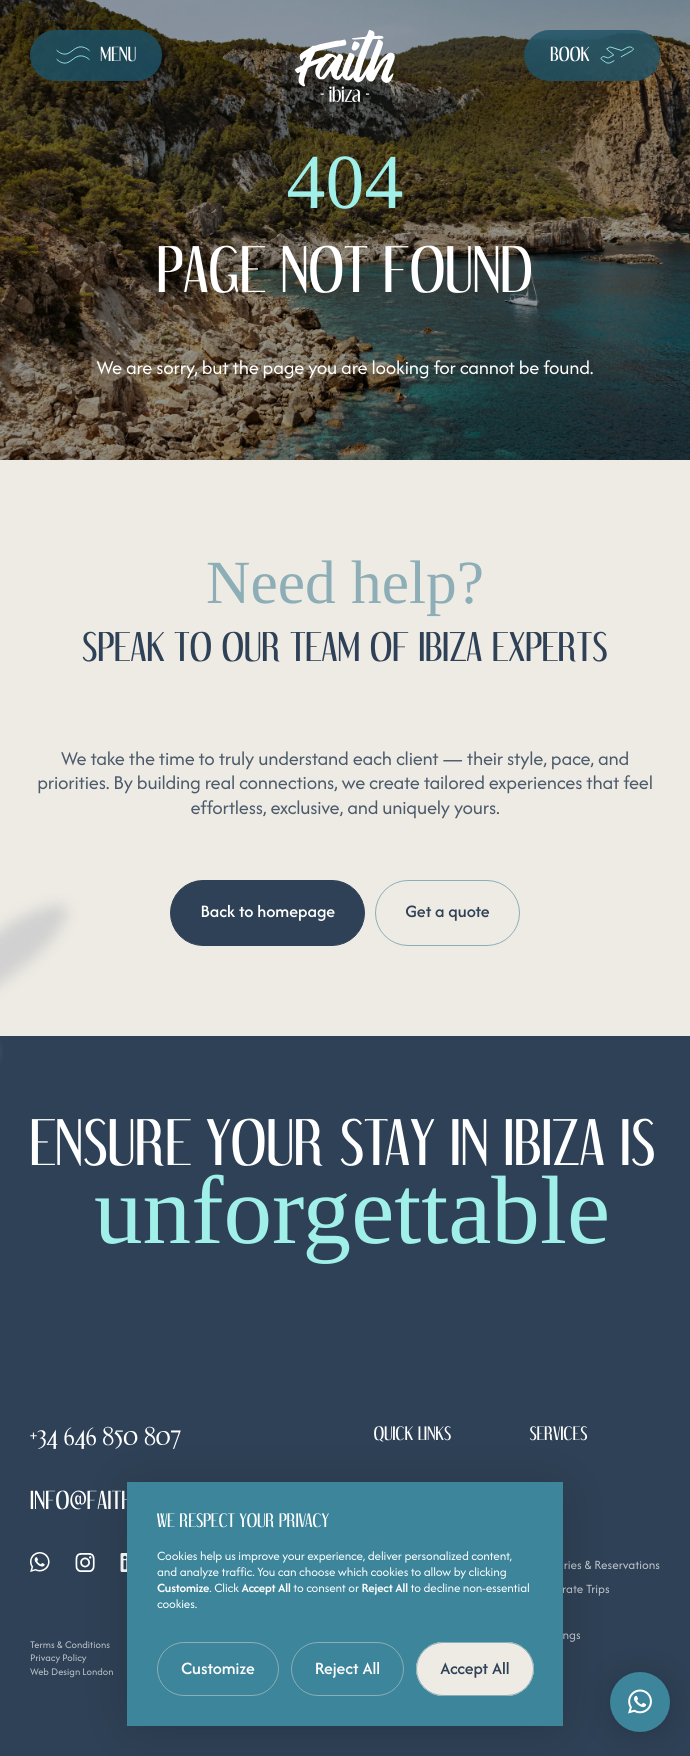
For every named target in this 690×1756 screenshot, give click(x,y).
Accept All (475, 1668)
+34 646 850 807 (105, 1437)
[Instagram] (85, 1562)
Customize (218, 1668)
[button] (640, 1702)
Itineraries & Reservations (594, 1565)
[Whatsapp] (40, 1563)
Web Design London (72, 1671)
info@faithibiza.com (123, 1501)
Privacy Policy (58, 1658)
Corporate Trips (569, 1589)
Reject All (348, 1668)
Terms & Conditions (70, 1644)
